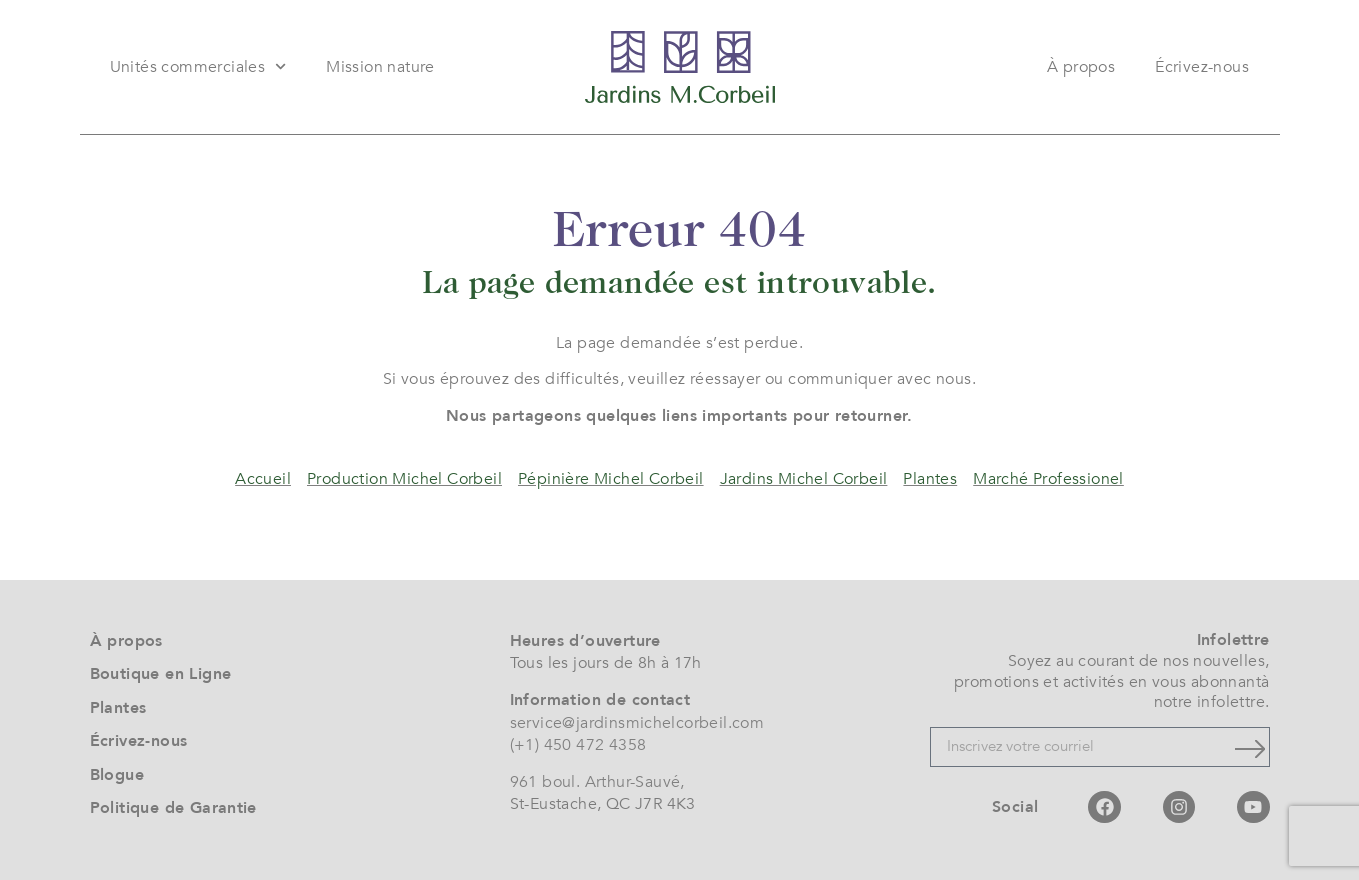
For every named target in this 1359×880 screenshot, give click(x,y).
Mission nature (380, 67)
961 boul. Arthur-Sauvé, (597, 782)
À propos (1081, 67)
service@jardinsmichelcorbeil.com (637, 723)
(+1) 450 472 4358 (578, 745)
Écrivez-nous (1202, 67)
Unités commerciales (198, 66)
